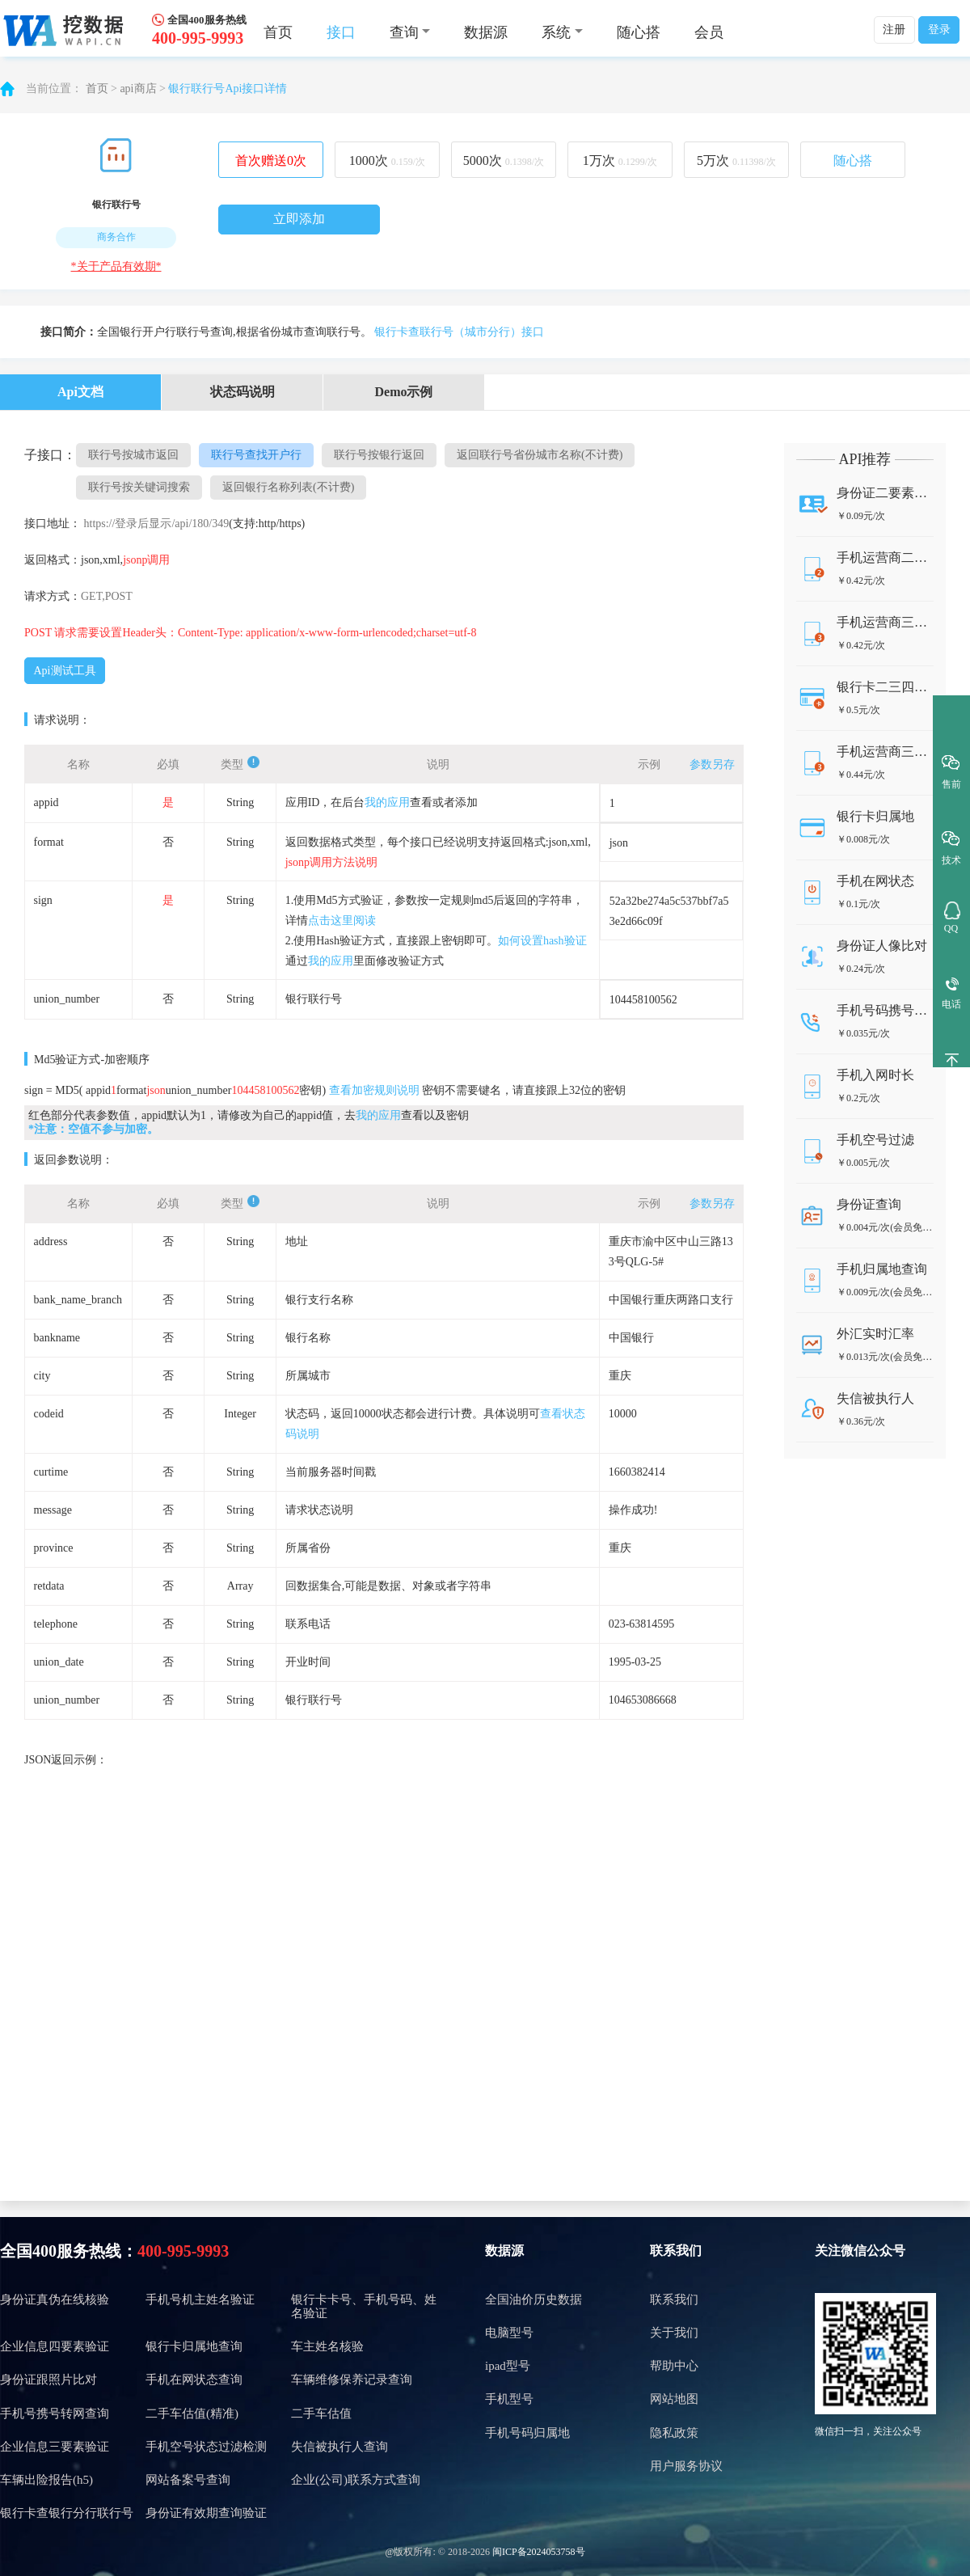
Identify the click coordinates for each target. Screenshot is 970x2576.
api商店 (138, 88)
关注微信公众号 (860, 2250)
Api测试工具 (65, 671)
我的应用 (387, 802)
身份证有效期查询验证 (206, 2512)
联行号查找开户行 (256, 455)
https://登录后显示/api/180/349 (157, 523)
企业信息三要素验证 (54, 2446)
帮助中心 (674, 2365)
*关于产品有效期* (116, 266)
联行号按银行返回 (379, 455)
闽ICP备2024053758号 (538, 2551)
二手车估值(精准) (192, 2413)
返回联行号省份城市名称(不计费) (539, 455)
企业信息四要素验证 (54, 2346)
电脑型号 (509, 2332)
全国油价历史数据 (533, 2299)
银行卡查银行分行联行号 (66, 2512)
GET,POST (107, 596)
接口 (341, 32)
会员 (708, 32)
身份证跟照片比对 (48, 2379)
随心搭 (638, 32)
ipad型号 (507, 2365)
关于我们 (674, 2332)
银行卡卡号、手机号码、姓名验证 (363, 2306)
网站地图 (674, 2398)
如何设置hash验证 (542, 941)
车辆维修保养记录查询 (351, 2379)
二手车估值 (321, 2413)
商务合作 (116, 237)
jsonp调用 (146, 560)
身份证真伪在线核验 (54, 2299)
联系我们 (676, 2250)
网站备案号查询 (188, 2479)
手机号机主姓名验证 (200, 2299)
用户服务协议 (686, 2466)
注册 (894, 29)
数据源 (486, 32)
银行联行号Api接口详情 (227, 88)
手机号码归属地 (527, 2432)
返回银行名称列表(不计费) (288, 487)
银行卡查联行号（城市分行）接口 (459, 332)
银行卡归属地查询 (194, 2346)
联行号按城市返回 (133, 455)
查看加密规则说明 (374, 1090)
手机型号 (509, 2398)
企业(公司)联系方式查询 (355, 2479)
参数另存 (712, 764)
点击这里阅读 (342, 920)
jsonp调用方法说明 (331, 862)
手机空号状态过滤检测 (206, 2446)
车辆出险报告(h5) (46, 2479)
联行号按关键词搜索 (139, 487)
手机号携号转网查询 (54, 2413)
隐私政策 (674, 2432)
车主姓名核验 (327, 2346)
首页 (278, 32)
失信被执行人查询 (339, 2446)
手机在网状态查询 (194, 2379)
